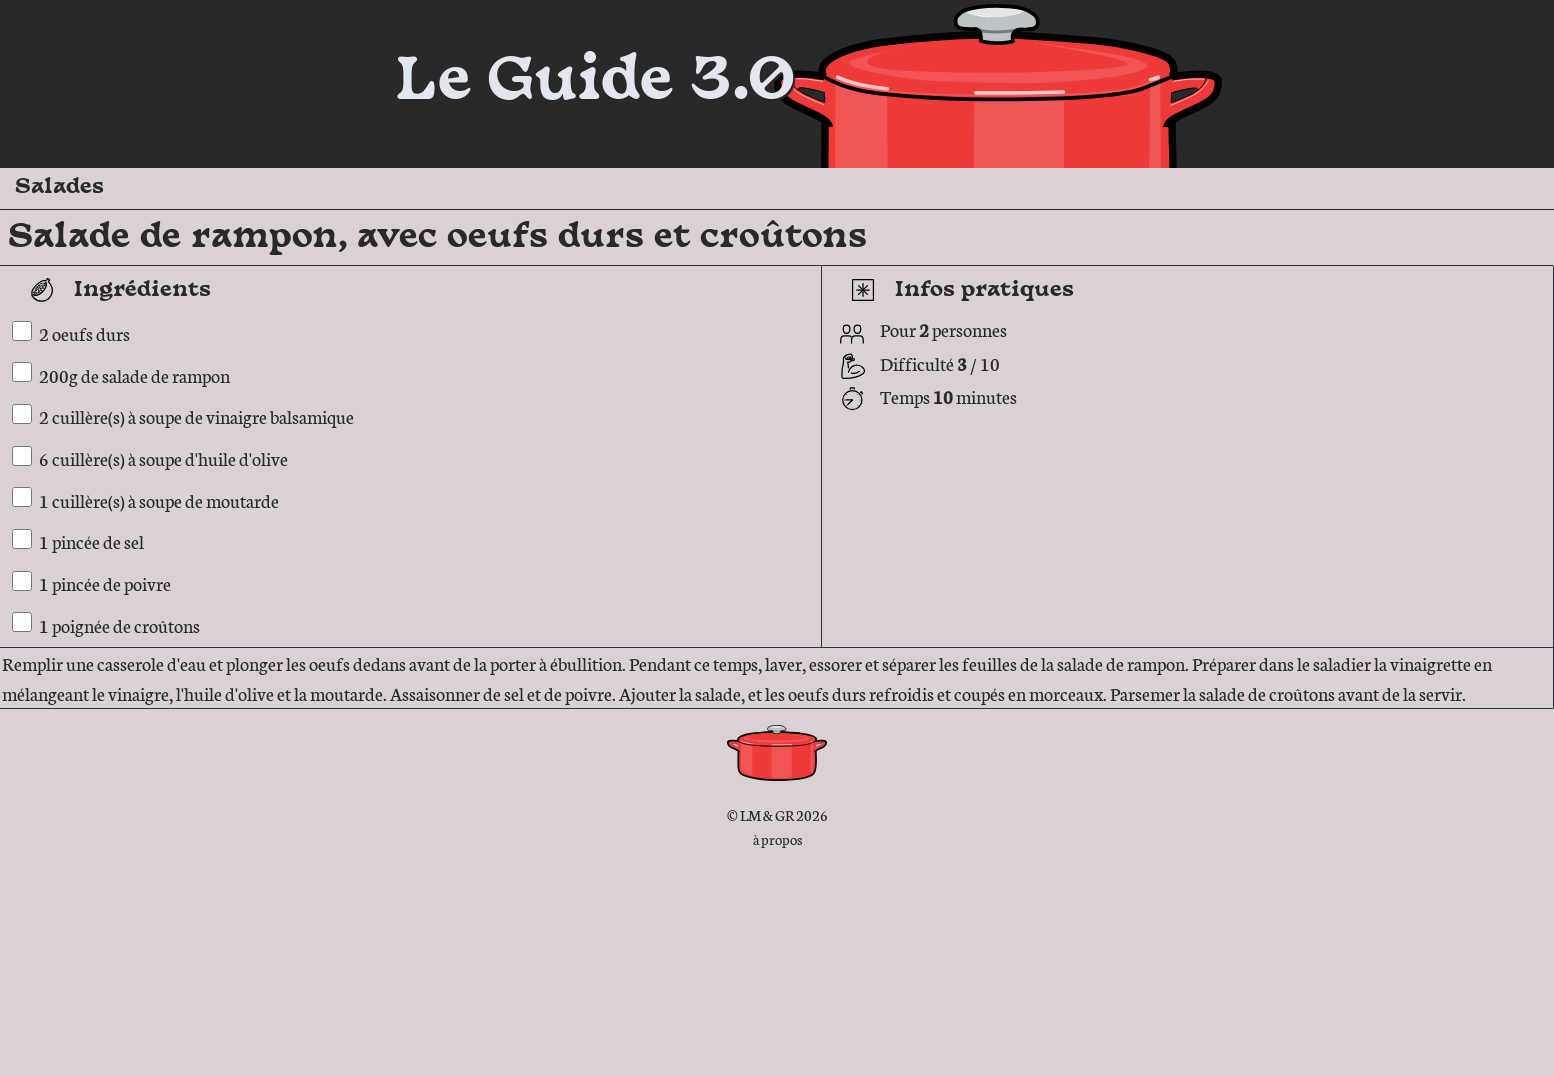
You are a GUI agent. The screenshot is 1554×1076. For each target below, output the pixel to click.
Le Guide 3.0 (594, 83)
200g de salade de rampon (134, 374)
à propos (777, 839)
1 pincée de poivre (105, 583)
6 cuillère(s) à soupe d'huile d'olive (163, 458)
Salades (59, 187)
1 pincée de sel (91, 541)
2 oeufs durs (84, 333)
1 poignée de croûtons (119, 624)
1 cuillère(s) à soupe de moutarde (159, 499)
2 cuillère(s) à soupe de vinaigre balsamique (196, 416)
